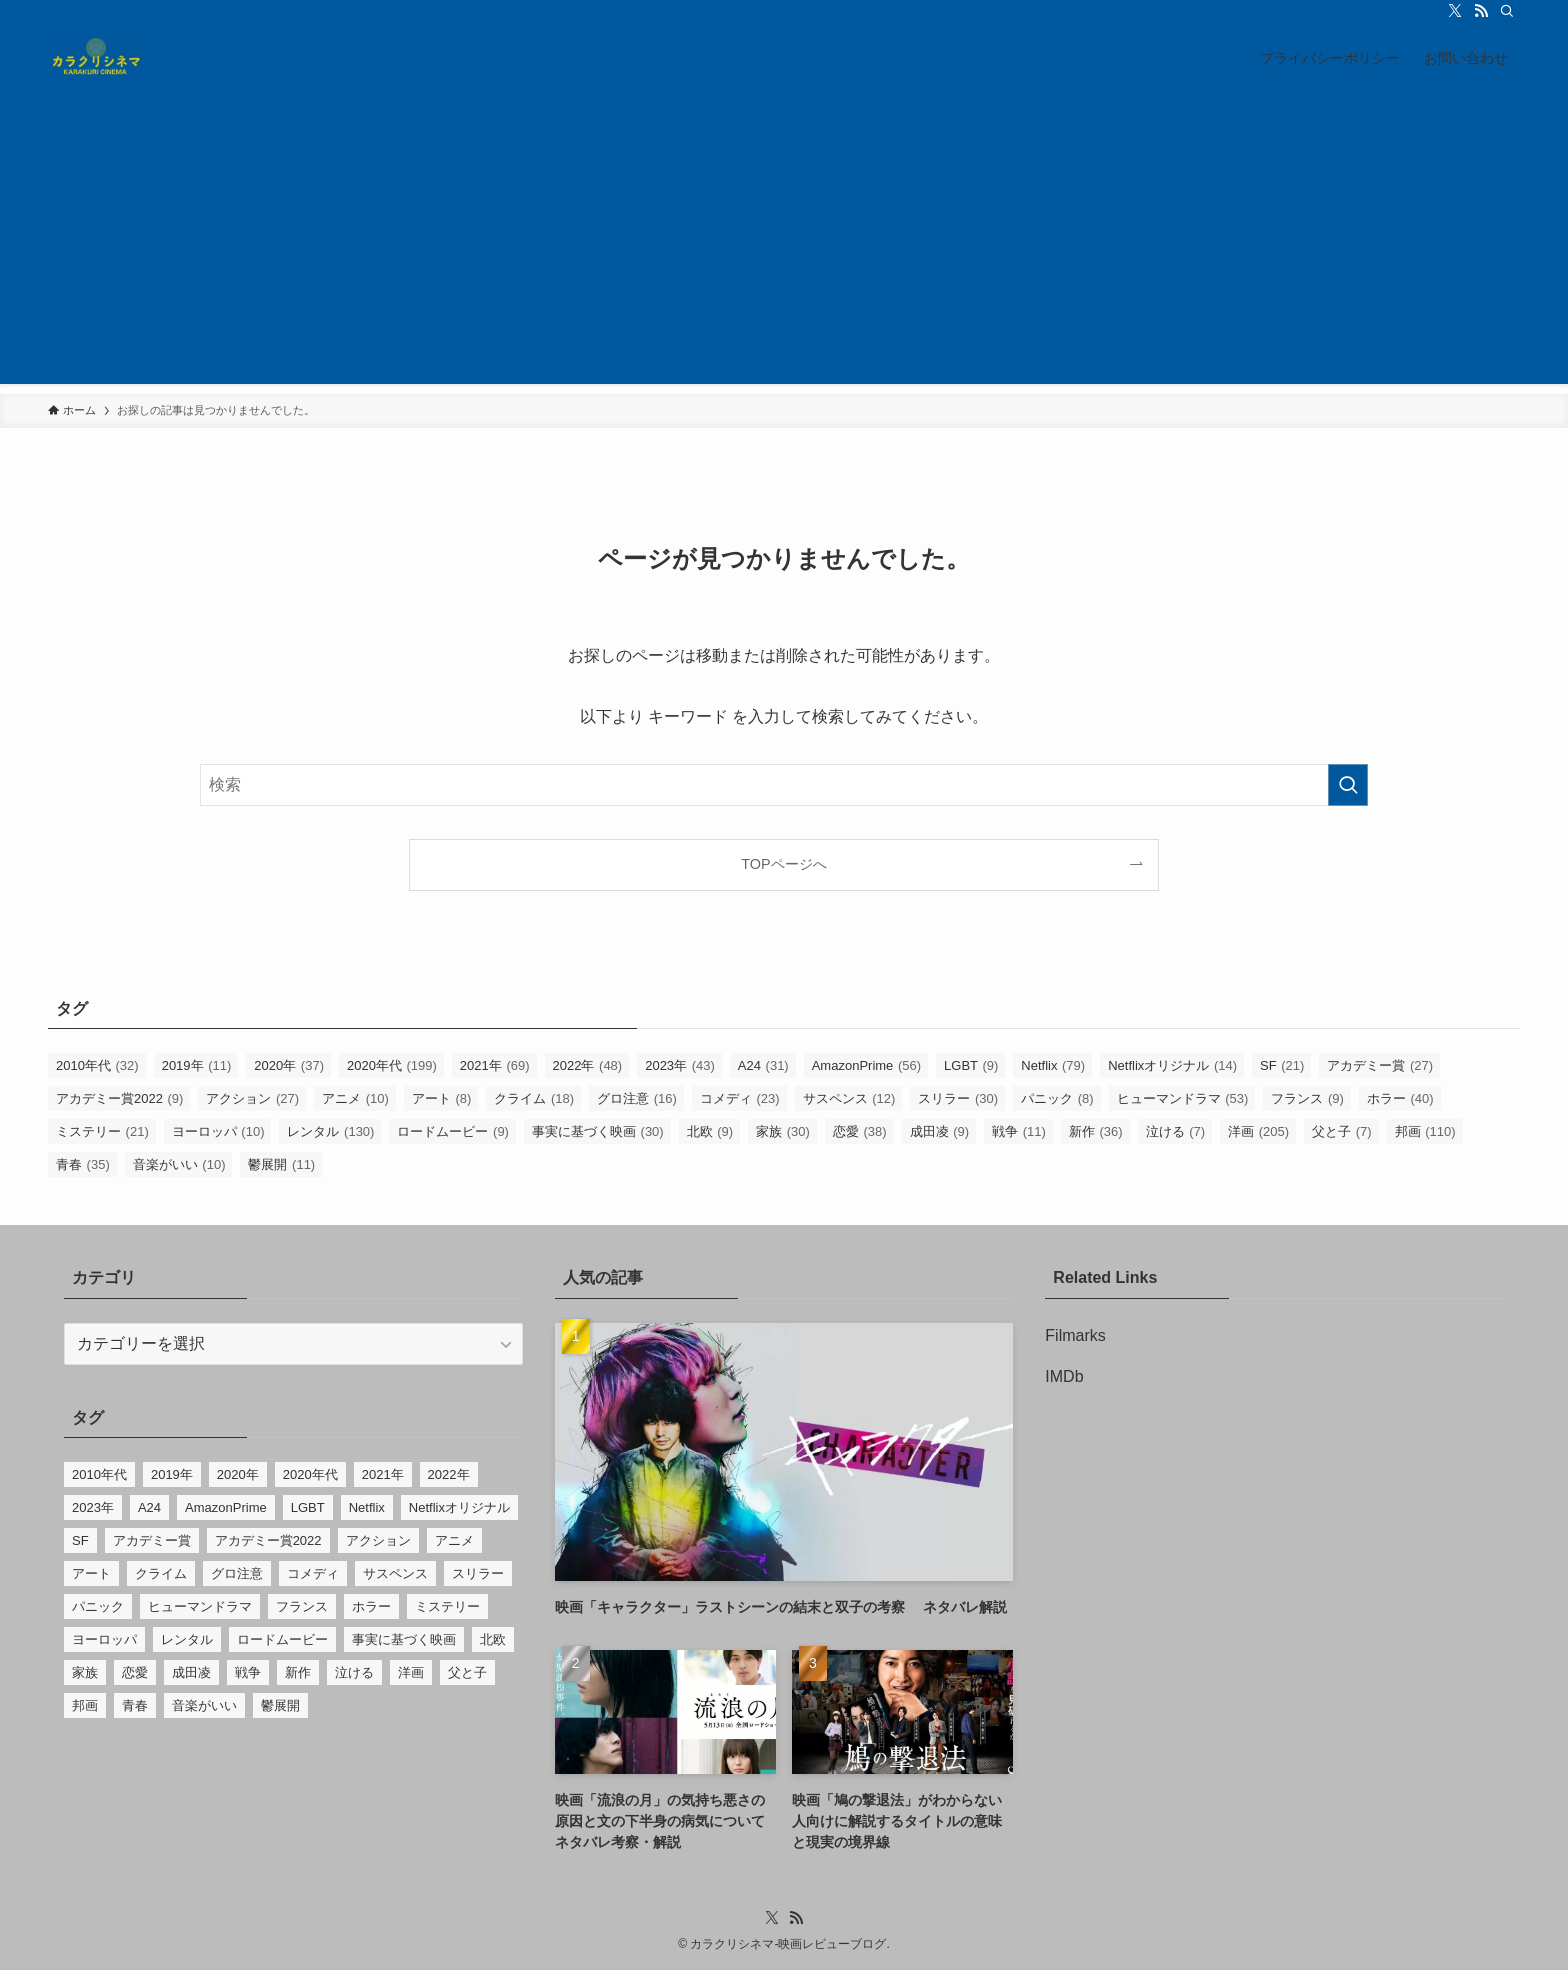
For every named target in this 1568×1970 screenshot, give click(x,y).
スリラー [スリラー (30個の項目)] (958, 1098)
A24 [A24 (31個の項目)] (763, 1065)
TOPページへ (783, 864)
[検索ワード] (784, 785)
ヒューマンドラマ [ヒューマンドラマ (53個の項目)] (1183, 1098)
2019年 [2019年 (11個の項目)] (197, 1065)
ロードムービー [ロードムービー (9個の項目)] (453, 1131)
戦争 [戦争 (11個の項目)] (1019, 1131)
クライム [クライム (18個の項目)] (534, 1098)
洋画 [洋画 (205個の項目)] (1258, 1131)
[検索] (1507, 11)
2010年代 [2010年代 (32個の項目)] (97, 1065)
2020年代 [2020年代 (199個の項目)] (392, 1065)
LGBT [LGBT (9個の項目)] (971, 1065)
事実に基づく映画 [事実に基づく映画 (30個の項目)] (598, 1131)
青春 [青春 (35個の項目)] (83, 1164)
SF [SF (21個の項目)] (1282, 1065)
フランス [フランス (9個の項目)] (1307, 1098)
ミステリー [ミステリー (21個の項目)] (102, 1131)
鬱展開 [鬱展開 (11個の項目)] (281, 1164)
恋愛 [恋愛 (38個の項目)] (860, 1131)
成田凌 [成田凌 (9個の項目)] (940, 1131)
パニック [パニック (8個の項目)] (1057, 1098)
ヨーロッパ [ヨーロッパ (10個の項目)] (218, 1131)
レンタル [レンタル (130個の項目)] (330, 1131)
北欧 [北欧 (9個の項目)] (710, 1131)
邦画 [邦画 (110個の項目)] (1425, 1131)
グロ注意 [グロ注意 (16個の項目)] (637, 1098)
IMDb (1064, 1376)
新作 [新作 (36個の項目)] (1096, 1131)
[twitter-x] (1455, 11)
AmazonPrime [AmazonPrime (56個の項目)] (866, 1065)
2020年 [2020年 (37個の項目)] (289, 1065)
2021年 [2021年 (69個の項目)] (495, 1065)
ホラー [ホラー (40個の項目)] (1400, 1098)
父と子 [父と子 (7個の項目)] (1342, 1131)
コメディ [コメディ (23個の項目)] (740, 1098)
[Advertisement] (784, 244)
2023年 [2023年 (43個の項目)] (680, 1065)
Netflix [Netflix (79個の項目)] (1053, 1065)
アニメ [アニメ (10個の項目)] (355, 1098)
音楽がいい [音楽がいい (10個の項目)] (179, 1164)
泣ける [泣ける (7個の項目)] (1176, 1131)
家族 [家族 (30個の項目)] (783, 1131)
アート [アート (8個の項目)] (442, 1098)
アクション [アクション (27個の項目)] (252, 1098)
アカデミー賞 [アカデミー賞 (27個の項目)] (1380, 1065)
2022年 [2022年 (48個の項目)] (588, 1065)
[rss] (1481, 11)
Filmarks (1075, 1335)
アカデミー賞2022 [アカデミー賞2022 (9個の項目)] (119, 1098)
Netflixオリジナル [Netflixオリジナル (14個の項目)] (1172, 1065)
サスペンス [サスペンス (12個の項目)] (849, 1098)
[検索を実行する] (1348, 785)
